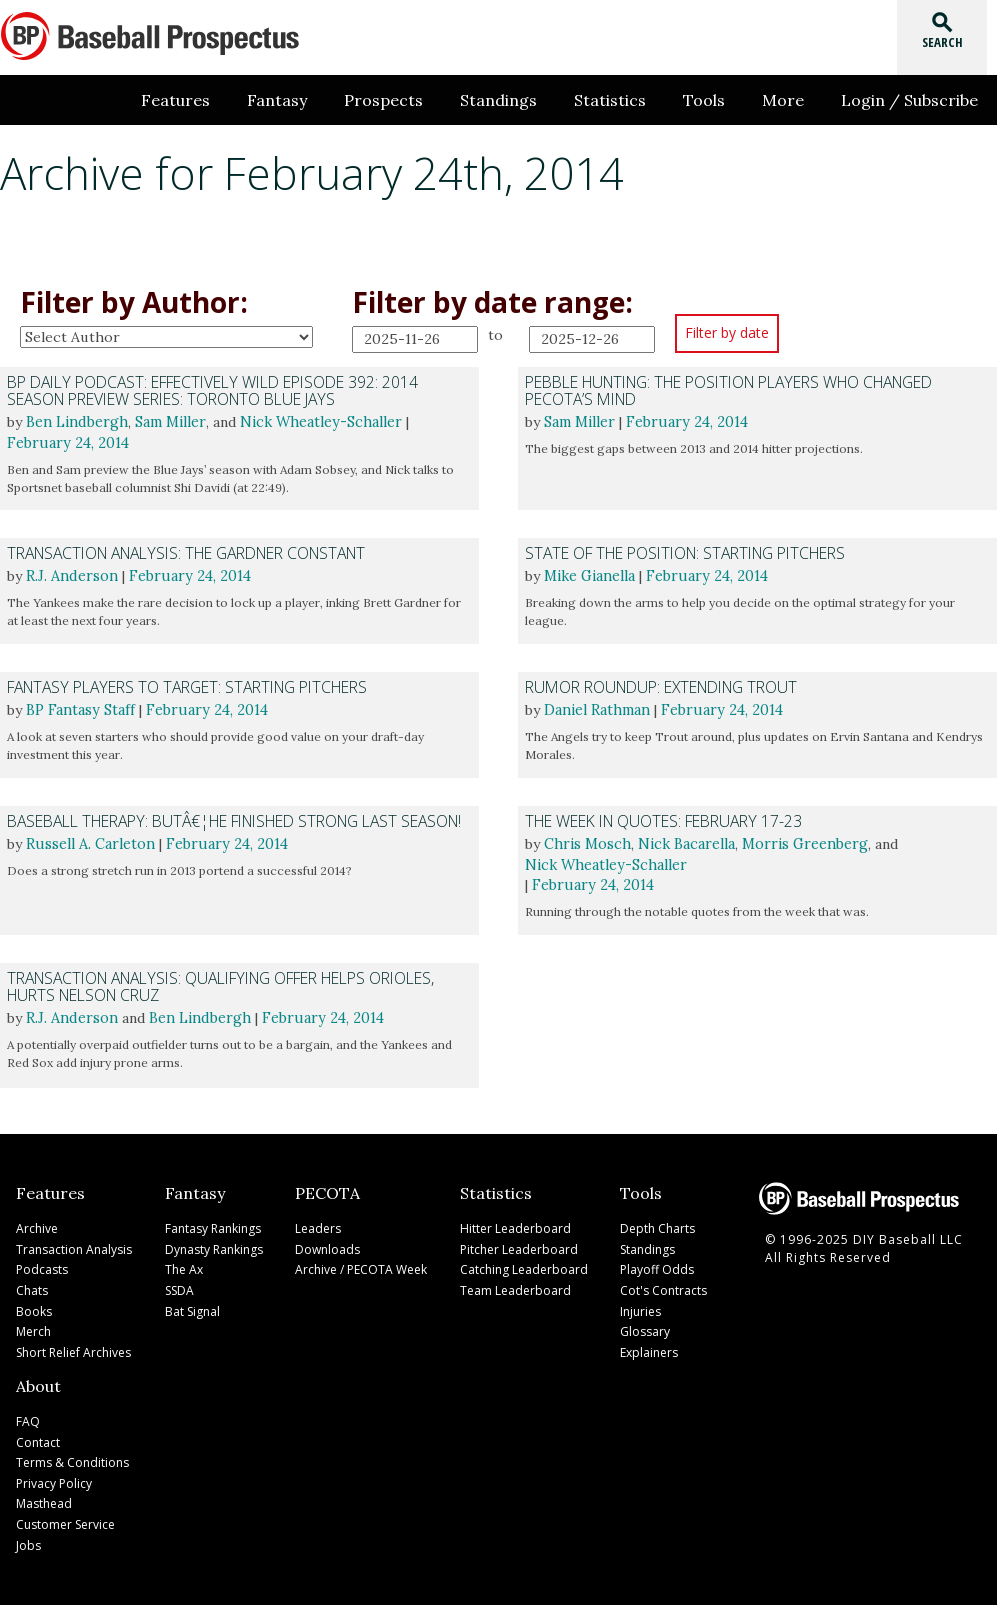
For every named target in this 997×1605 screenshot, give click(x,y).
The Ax (184, 1266)
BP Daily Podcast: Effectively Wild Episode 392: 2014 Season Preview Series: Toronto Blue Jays (209, 390)
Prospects (411, 100)
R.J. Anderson (70, 575)
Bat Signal (192, 1306)
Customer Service (65, 1514)
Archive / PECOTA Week (361, 1266)
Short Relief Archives (73, 1346)
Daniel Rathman (596, 709)
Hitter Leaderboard (515, 1226)
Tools (717, 100)
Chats (32, 1286)
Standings (521, 100)
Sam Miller (167, 421)
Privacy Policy (54, 1474)
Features (213, 100)
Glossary (645, 1326)
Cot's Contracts (663, 1286)
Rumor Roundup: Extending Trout (658, 686)
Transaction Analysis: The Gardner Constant (185, 552)
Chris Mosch (587, 843)
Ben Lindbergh (75, 421)
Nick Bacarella (684, 843)
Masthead (44, 1494)
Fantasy (310, 100)
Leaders (318, 1226)
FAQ (28, 1414)
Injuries (640, 1306)
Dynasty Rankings (214, 1246)
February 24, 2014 (65, 441)
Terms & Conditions (72, 1454)
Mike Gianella (589, 575)
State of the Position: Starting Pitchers (683, 552)
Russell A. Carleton (89, 843)
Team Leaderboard (515, 1286)
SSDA (179, 1286)
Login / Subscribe (912, 100)
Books (34, 1306)
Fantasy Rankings (213, 1226)
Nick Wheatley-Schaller (316, 421)
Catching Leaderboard (524, 1266)
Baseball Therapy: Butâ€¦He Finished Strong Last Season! (230, 820)
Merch (33, 1326)
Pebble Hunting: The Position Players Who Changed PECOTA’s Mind (725, 390)
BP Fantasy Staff (79, 709)
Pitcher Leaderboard (519, 1246)
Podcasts (42, 1266)
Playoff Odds (657, 1266)
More (791, 100)
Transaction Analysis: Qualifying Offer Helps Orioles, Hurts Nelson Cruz (216, 986)
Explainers (649, 1346)
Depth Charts (657, 1226)
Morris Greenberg (800, 843)
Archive (37, 1226)
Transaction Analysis (74, 1246)
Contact (38, 1434)
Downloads (327, 1246)
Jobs (28, 1534)
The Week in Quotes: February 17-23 (662, 820)
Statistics (628, 100)
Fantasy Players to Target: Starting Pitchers (186, 686)
